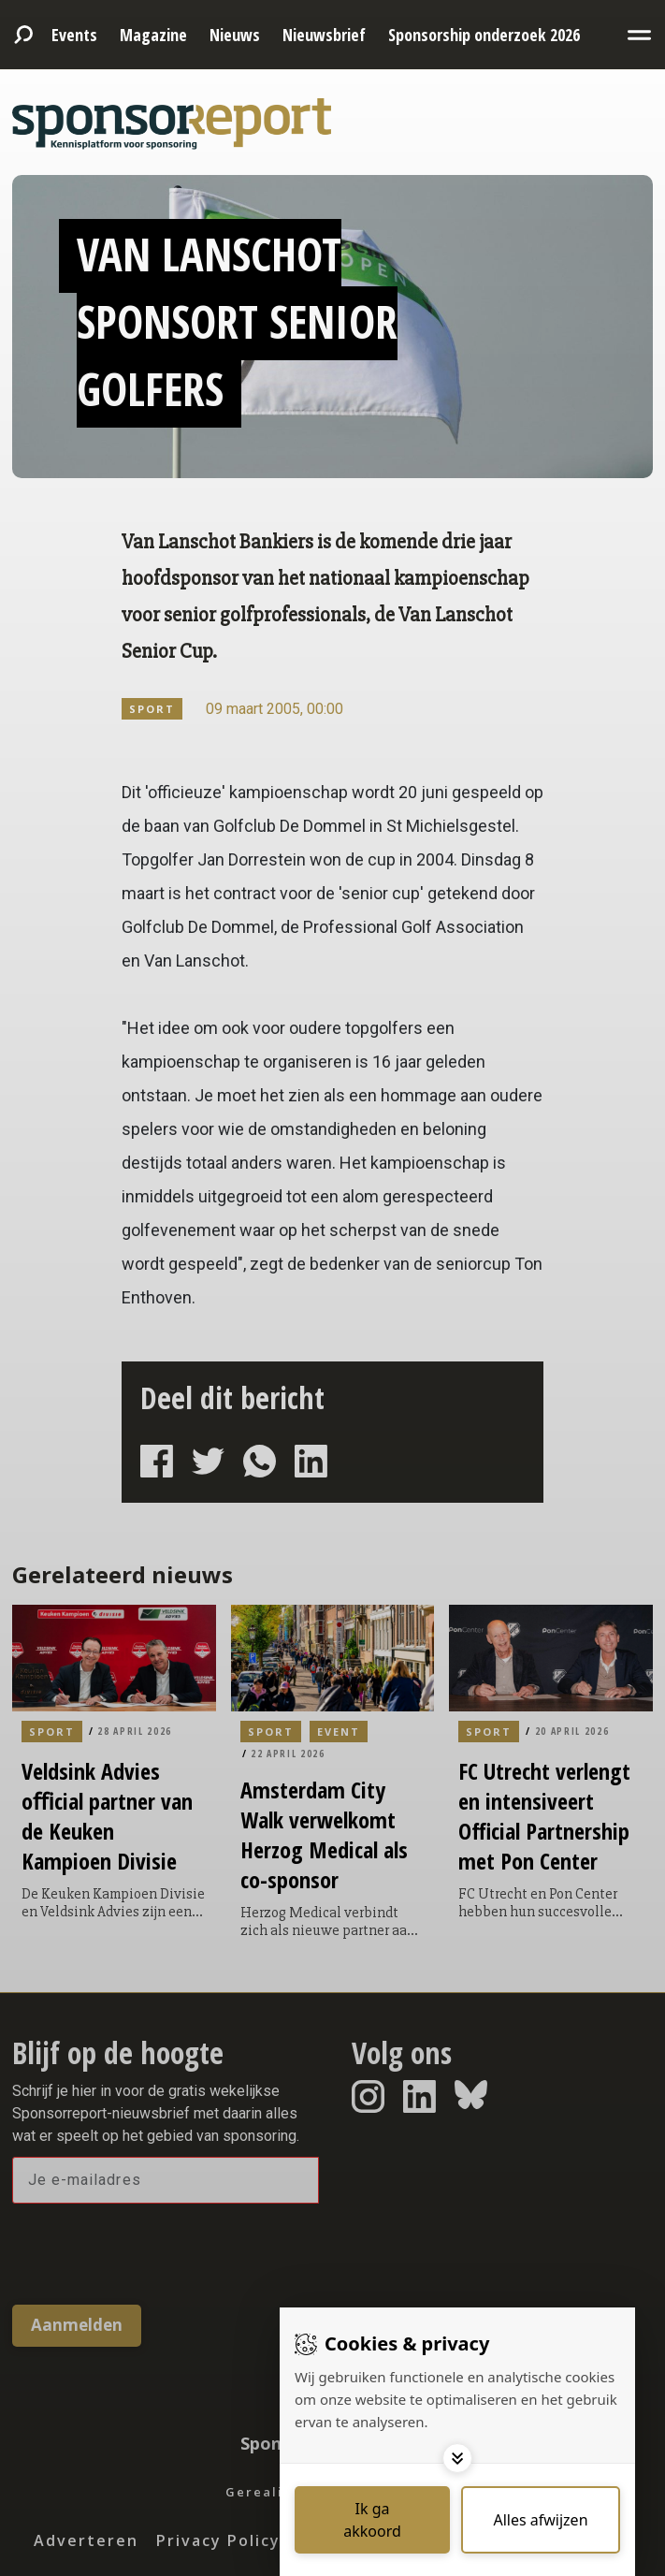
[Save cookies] (372, 2520)
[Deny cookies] (540, 2520)
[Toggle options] (457, 2458)
